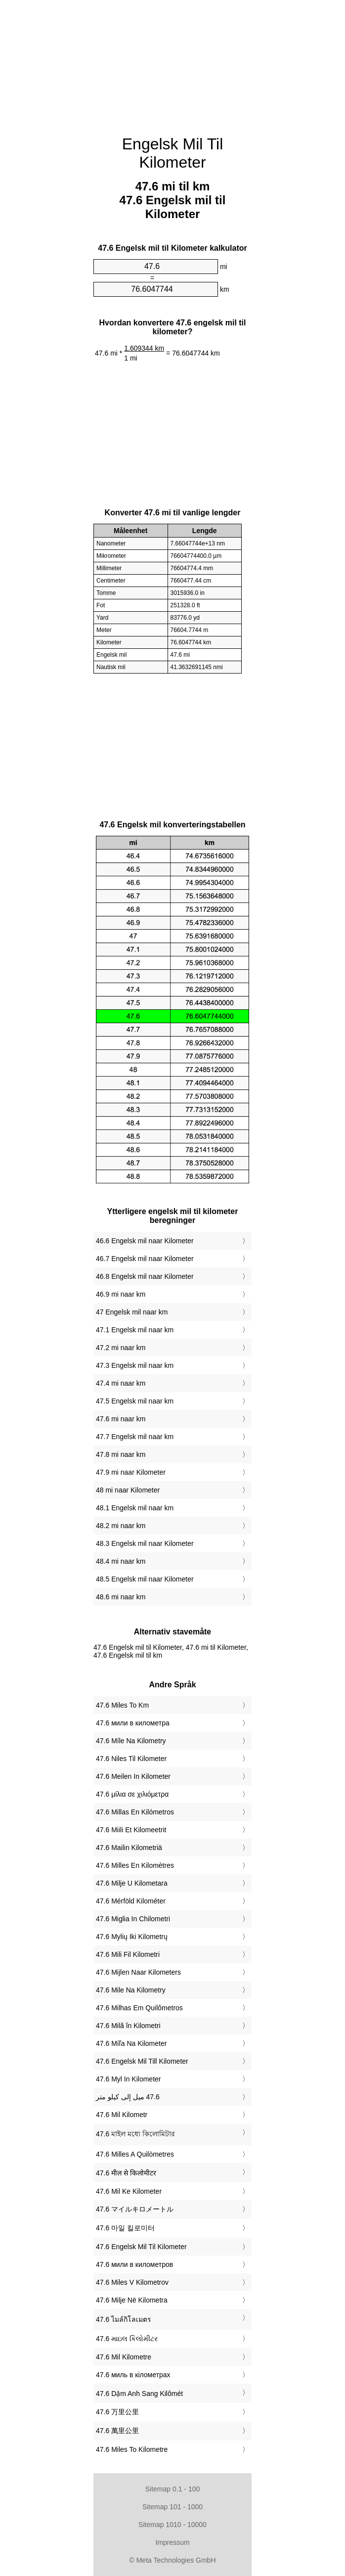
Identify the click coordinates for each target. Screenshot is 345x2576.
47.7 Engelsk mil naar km (134, 1437)
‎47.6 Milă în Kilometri (128, 2026)
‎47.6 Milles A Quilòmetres (135, 2154)
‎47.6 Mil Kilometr (121, 2115)
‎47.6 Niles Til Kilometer (131, 1759)
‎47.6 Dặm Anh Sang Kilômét (139, 2393)
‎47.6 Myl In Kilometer (128, 2079)
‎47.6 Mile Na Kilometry (131, 1990)
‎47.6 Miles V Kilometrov (132, 2282)
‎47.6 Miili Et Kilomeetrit (131, 1830)
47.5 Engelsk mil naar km (134, 1401)
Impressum (172, 2542)
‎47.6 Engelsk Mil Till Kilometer (142, 2061)
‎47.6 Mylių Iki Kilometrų (132, 1937)
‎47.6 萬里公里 (117, 2431)
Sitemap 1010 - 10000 (172, 2525)
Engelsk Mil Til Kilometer (172, 153)
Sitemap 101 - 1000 (172, 2507)
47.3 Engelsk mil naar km (134, 1365)
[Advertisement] (172, 62)
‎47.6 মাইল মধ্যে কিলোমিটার (135, 2134)
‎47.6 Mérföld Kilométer (131, 1901)
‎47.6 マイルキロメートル (134, 2209)
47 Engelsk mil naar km (132, 1312)
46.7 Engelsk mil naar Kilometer (145, 1259)
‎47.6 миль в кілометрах (133, 2375)
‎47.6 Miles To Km (122, 1705)
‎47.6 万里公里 (117, 2412)
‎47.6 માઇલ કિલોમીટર (127, 2339)
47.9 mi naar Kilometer (131, 1472)
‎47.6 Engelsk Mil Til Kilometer (141, 2247)
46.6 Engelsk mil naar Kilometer (145, 1241)
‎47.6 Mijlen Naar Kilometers (138, 1972)
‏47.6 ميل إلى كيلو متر (128, 2097)
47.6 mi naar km (120, 1419)
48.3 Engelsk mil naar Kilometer (145, 1543)
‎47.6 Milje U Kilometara (132, 1883)
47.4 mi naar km (120, 1383)
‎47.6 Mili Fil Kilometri (128, 1954)
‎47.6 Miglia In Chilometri (133, 1919)
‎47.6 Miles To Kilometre (132, 2449)
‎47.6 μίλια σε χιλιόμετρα (132, 1794)
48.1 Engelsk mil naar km (134, 1508)
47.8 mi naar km (120, 1454)
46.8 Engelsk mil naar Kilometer (145, 1276)
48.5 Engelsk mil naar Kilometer (145, 1579)
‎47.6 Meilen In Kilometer (133, 1776)
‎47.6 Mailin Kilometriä (129, 1848)
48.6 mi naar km (120, 1597)
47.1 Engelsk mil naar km (134, 1330)
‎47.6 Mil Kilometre (123, 2357)
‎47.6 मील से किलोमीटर (126, 2173)
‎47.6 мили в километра (133, 1723)
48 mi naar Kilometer (128, 1490)
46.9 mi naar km (120, 1294)
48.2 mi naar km (120, 1526)
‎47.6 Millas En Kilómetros (135, 1812)
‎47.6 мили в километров (134, 2264)
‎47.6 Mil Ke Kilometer (129, 2191)
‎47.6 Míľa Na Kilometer (131, 2043)
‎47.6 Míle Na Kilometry (131, 1741)
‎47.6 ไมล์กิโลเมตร (123, 2319)
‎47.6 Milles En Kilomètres (135, 1865)
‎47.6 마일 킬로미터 (125, 2228)
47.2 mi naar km (120, 1348)
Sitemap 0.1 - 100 (172, 2489)
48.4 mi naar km (120, 1561)
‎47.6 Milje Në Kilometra (132, 2300)
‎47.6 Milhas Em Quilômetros (139, 2008)
